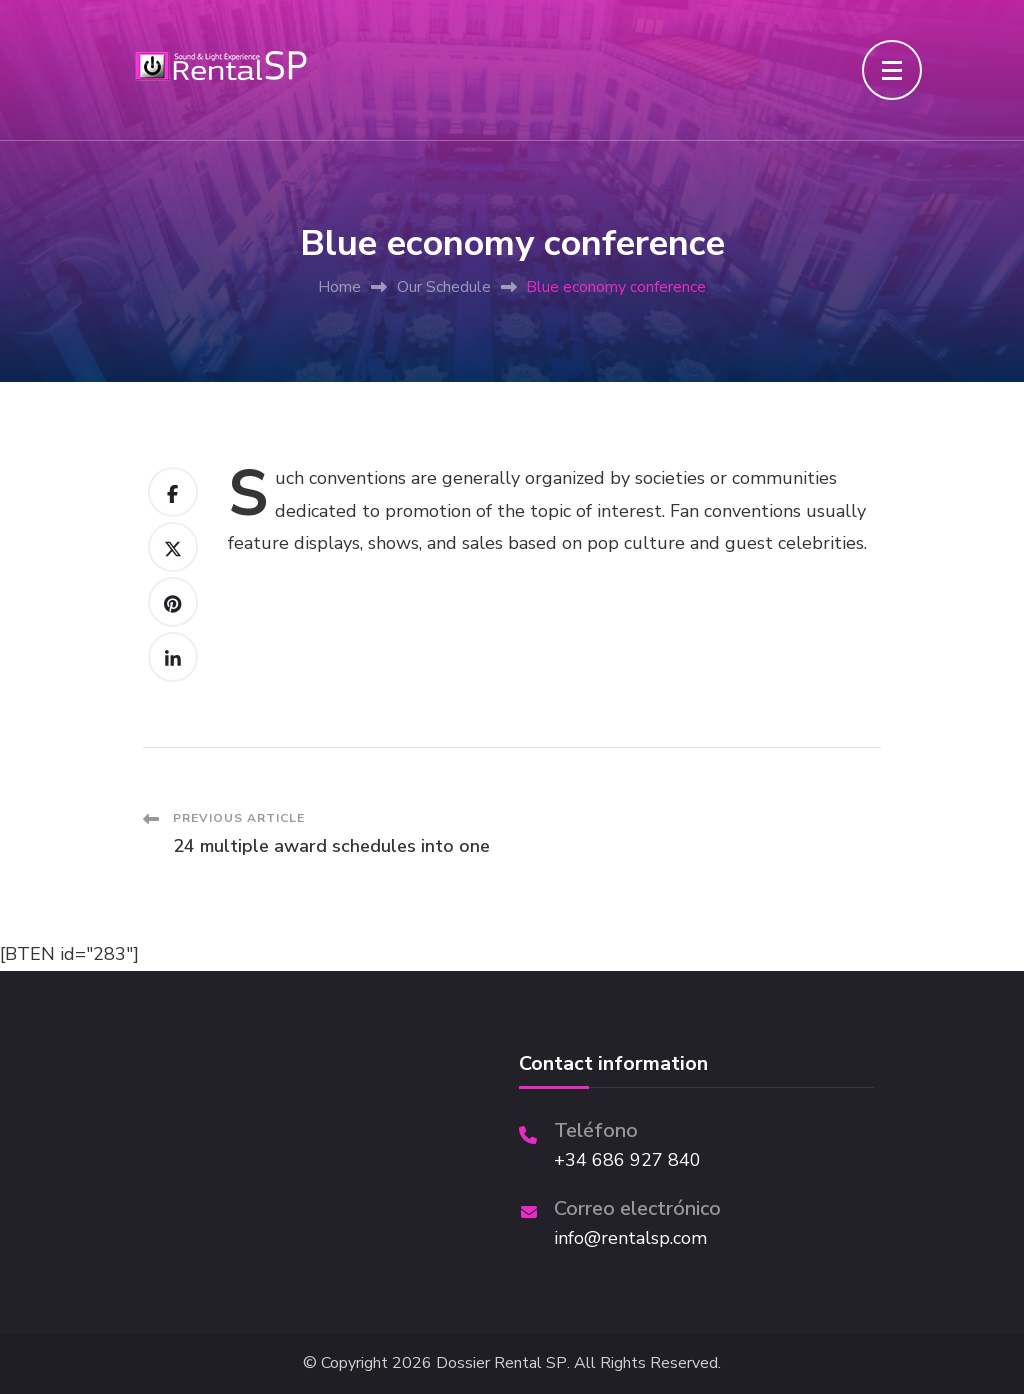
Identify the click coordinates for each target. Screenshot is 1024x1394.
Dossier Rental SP (501, 1363)
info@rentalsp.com (630, 1238)
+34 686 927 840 (627, 1160)
